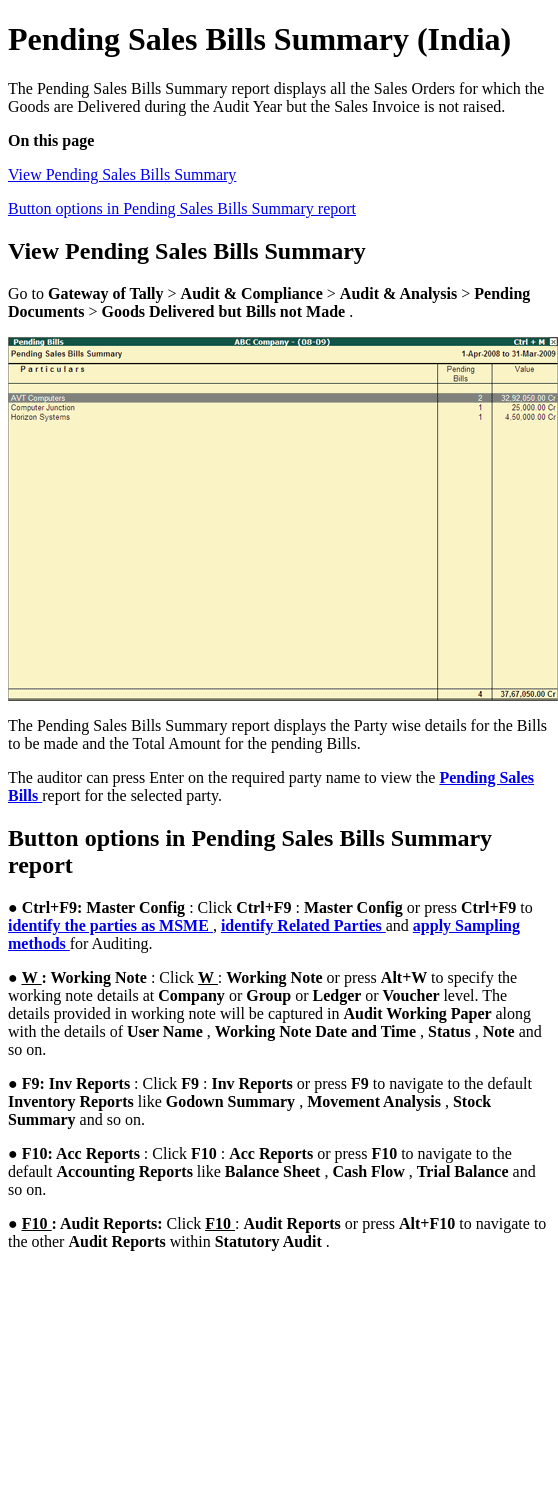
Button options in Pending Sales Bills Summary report (182, 208)
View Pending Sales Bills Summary (122, 174)
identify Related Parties (303, 925)
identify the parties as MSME (110, 925)
